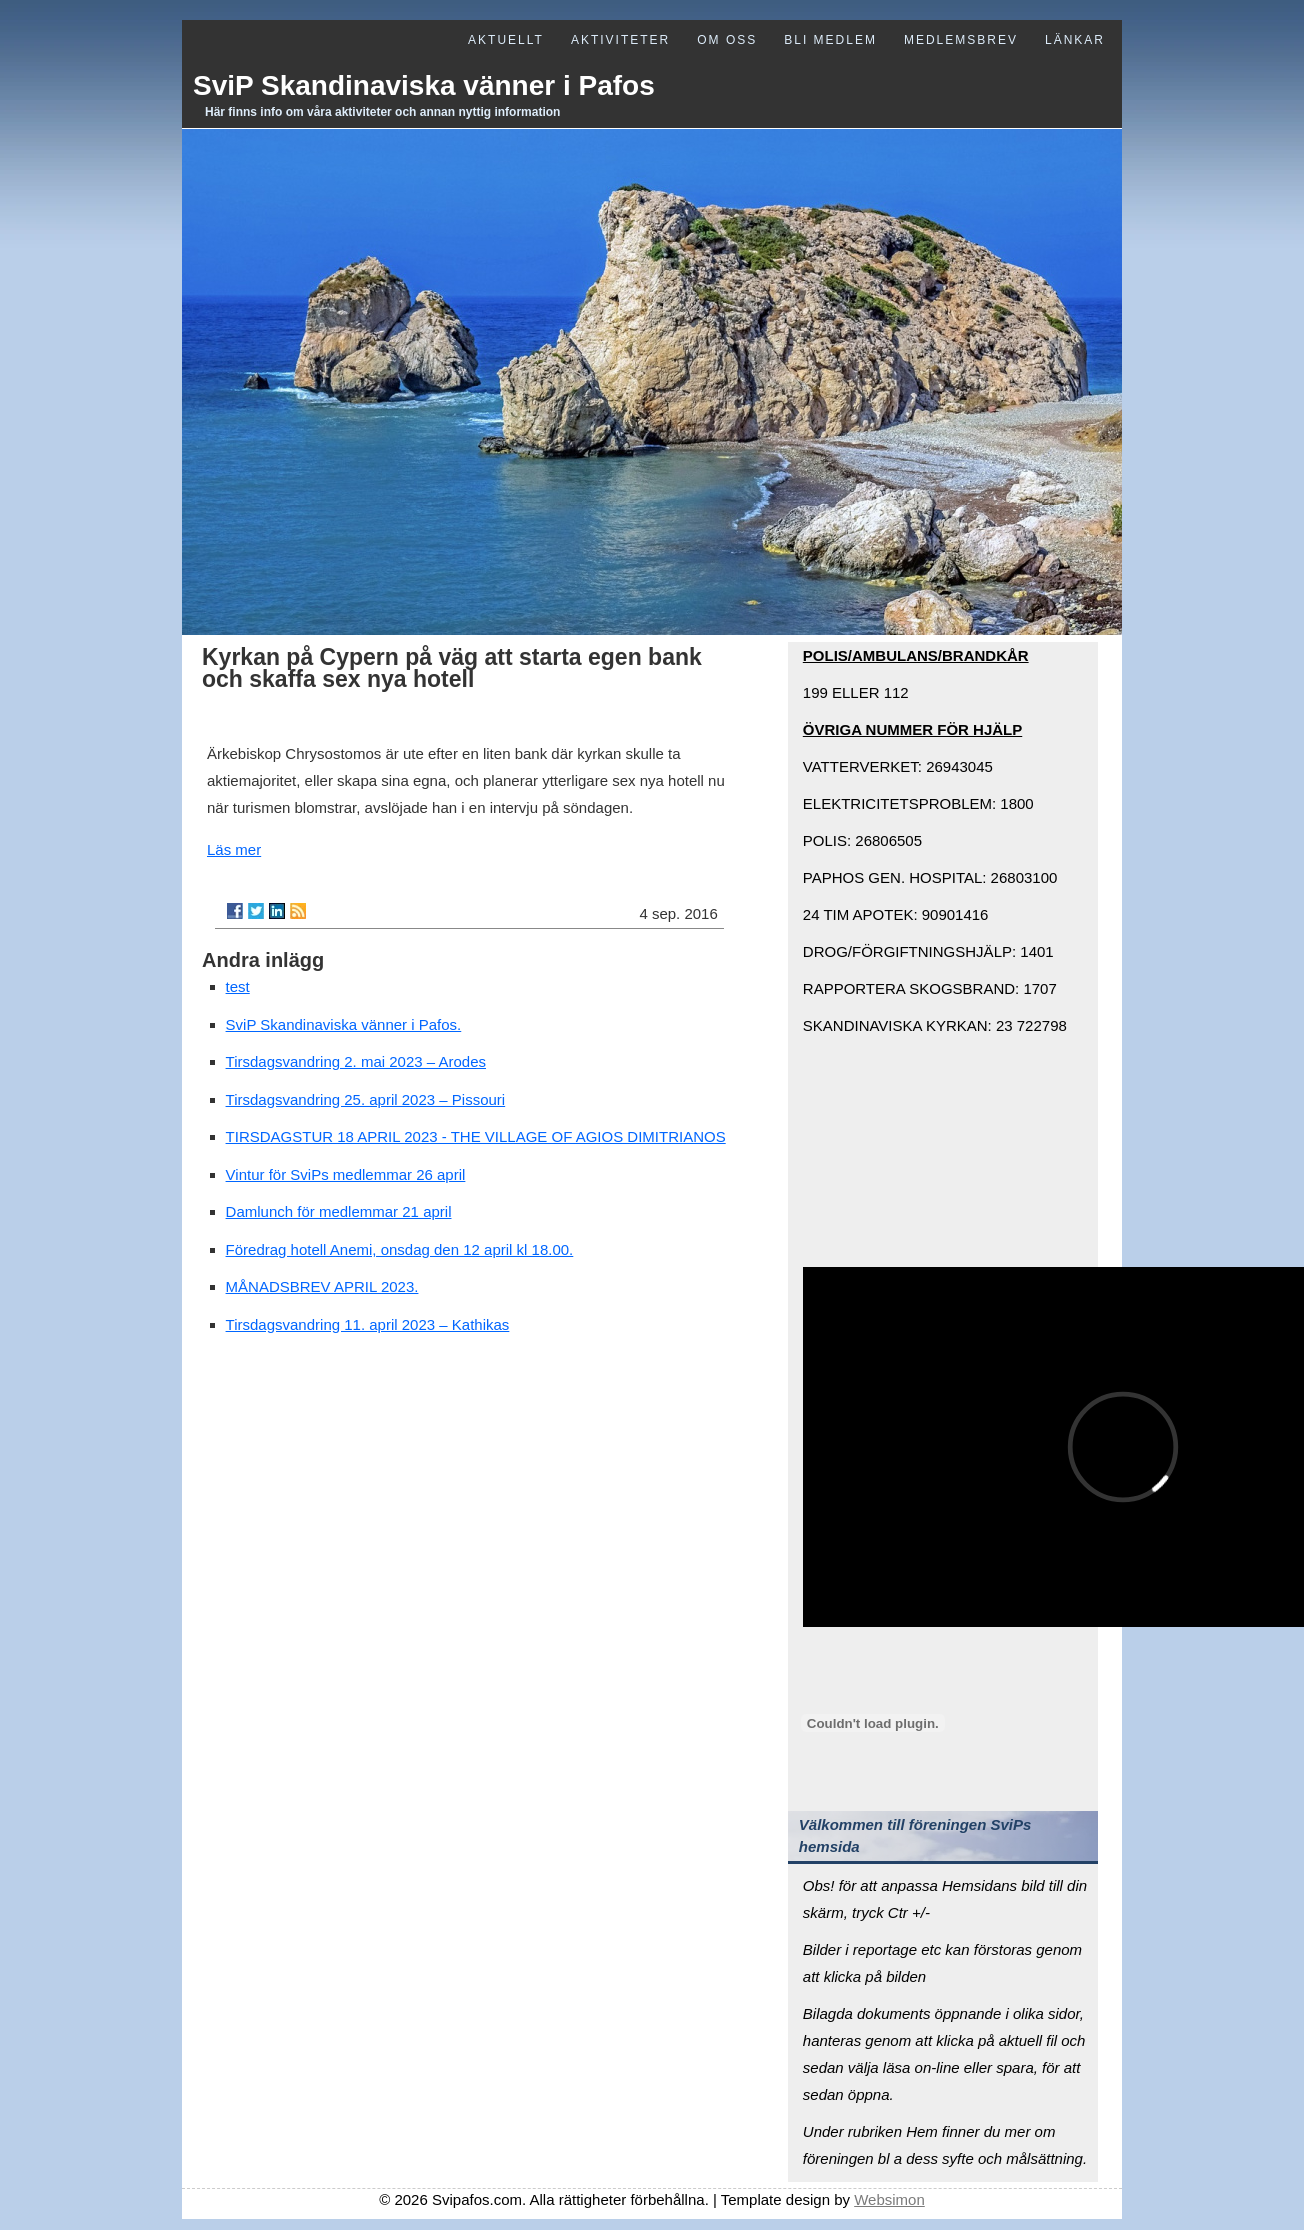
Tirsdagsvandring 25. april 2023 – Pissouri (366, 1099)
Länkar (1075, 40)
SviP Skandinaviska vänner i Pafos (424, 85)
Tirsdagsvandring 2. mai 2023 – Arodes (356, 1061)
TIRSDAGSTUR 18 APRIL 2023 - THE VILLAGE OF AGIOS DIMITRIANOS (476, 1136)
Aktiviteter (620, 40)
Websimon (889, 2199)
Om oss (727, 40)
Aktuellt (506, 40)
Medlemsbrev (961, 40)
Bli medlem (830, 40)
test (238, 986)
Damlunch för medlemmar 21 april (339, 1211)
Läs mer (234, 849)
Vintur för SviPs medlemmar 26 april (346, 1174)
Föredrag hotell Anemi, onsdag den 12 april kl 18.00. (400, 1249)
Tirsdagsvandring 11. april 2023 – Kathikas (368, 1324)
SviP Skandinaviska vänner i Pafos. (344, 1024)
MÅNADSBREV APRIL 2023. (322, 1286)
